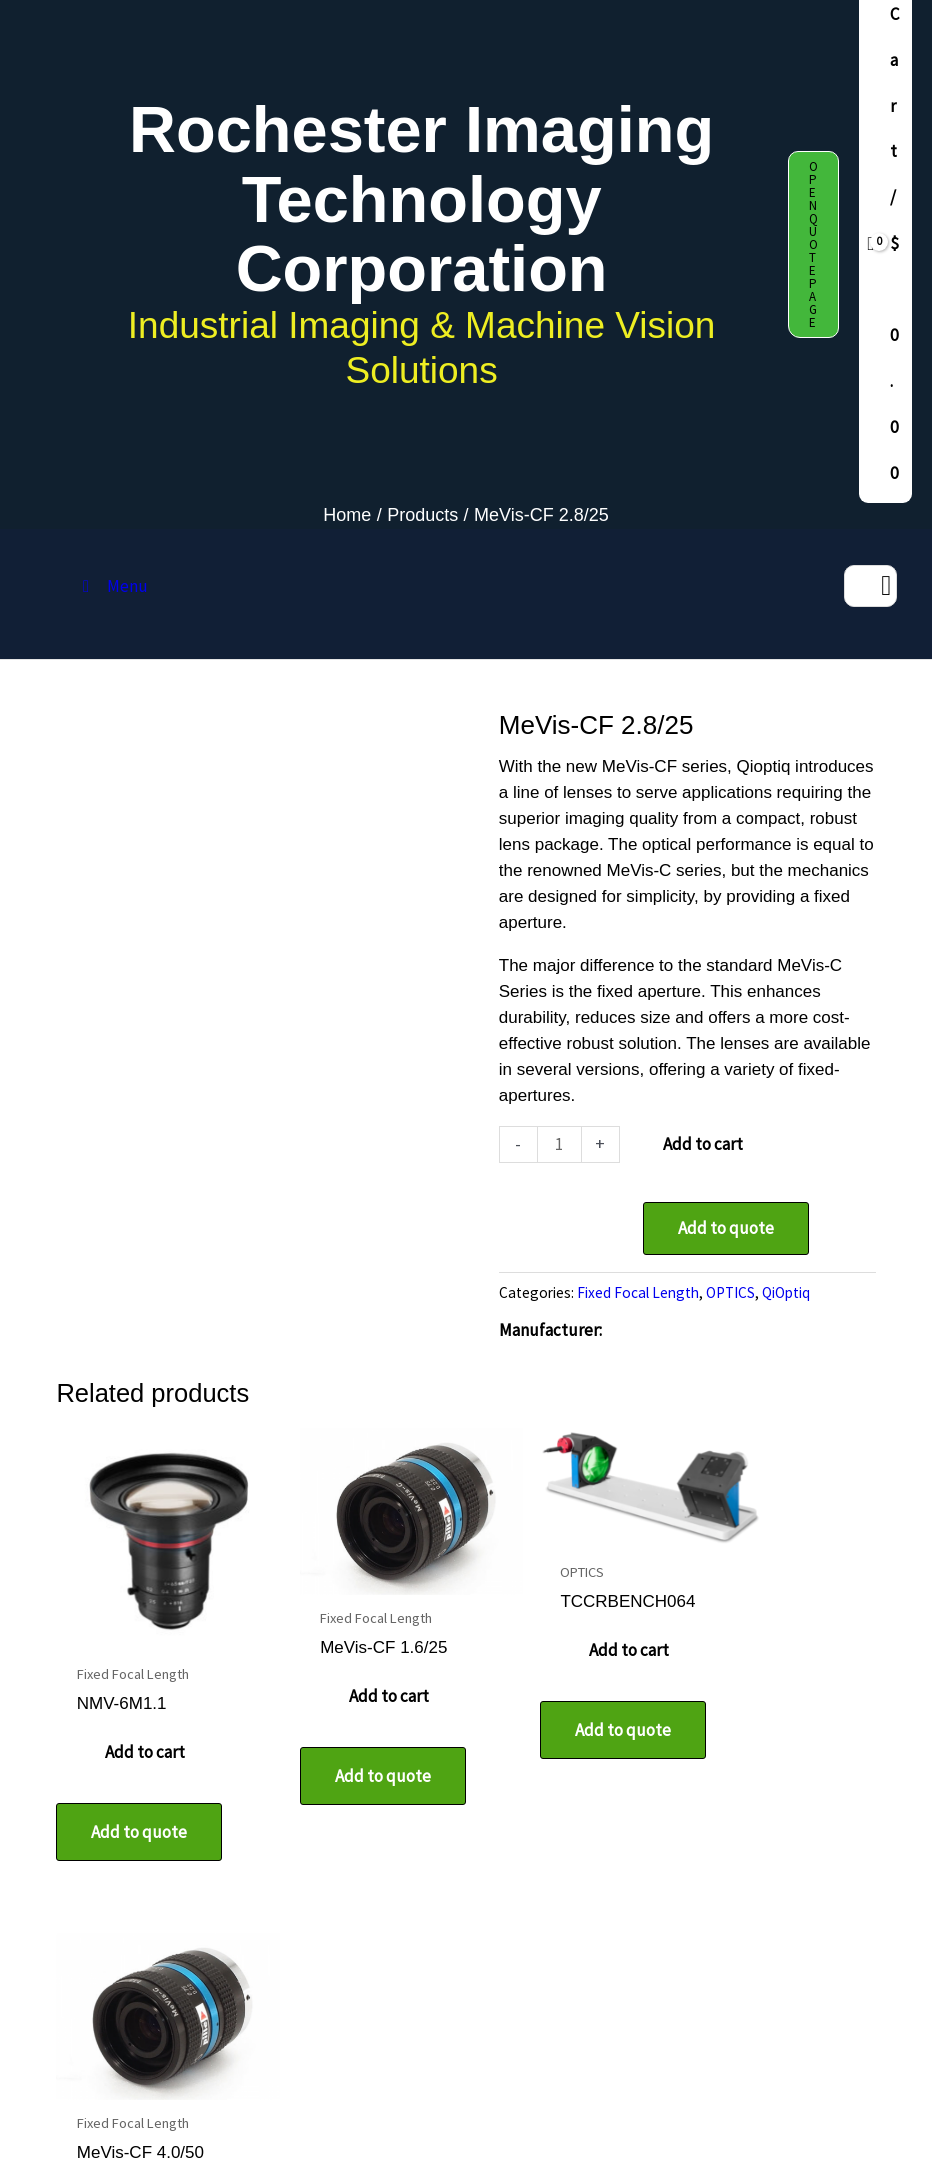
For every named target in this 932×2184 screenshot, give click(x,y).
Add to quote (726, 1228)
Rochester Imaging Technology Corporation (421, 199)
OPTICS (730, 1292)
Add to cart (703, 1144)
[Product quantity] (559, 1144)
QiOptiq (786, 1292)
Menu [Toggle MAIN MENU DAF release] (111, 586)
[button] (813, 244)
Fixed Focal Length (638, 1292)
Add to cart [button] (141, 1730)
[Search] (886, 586)
